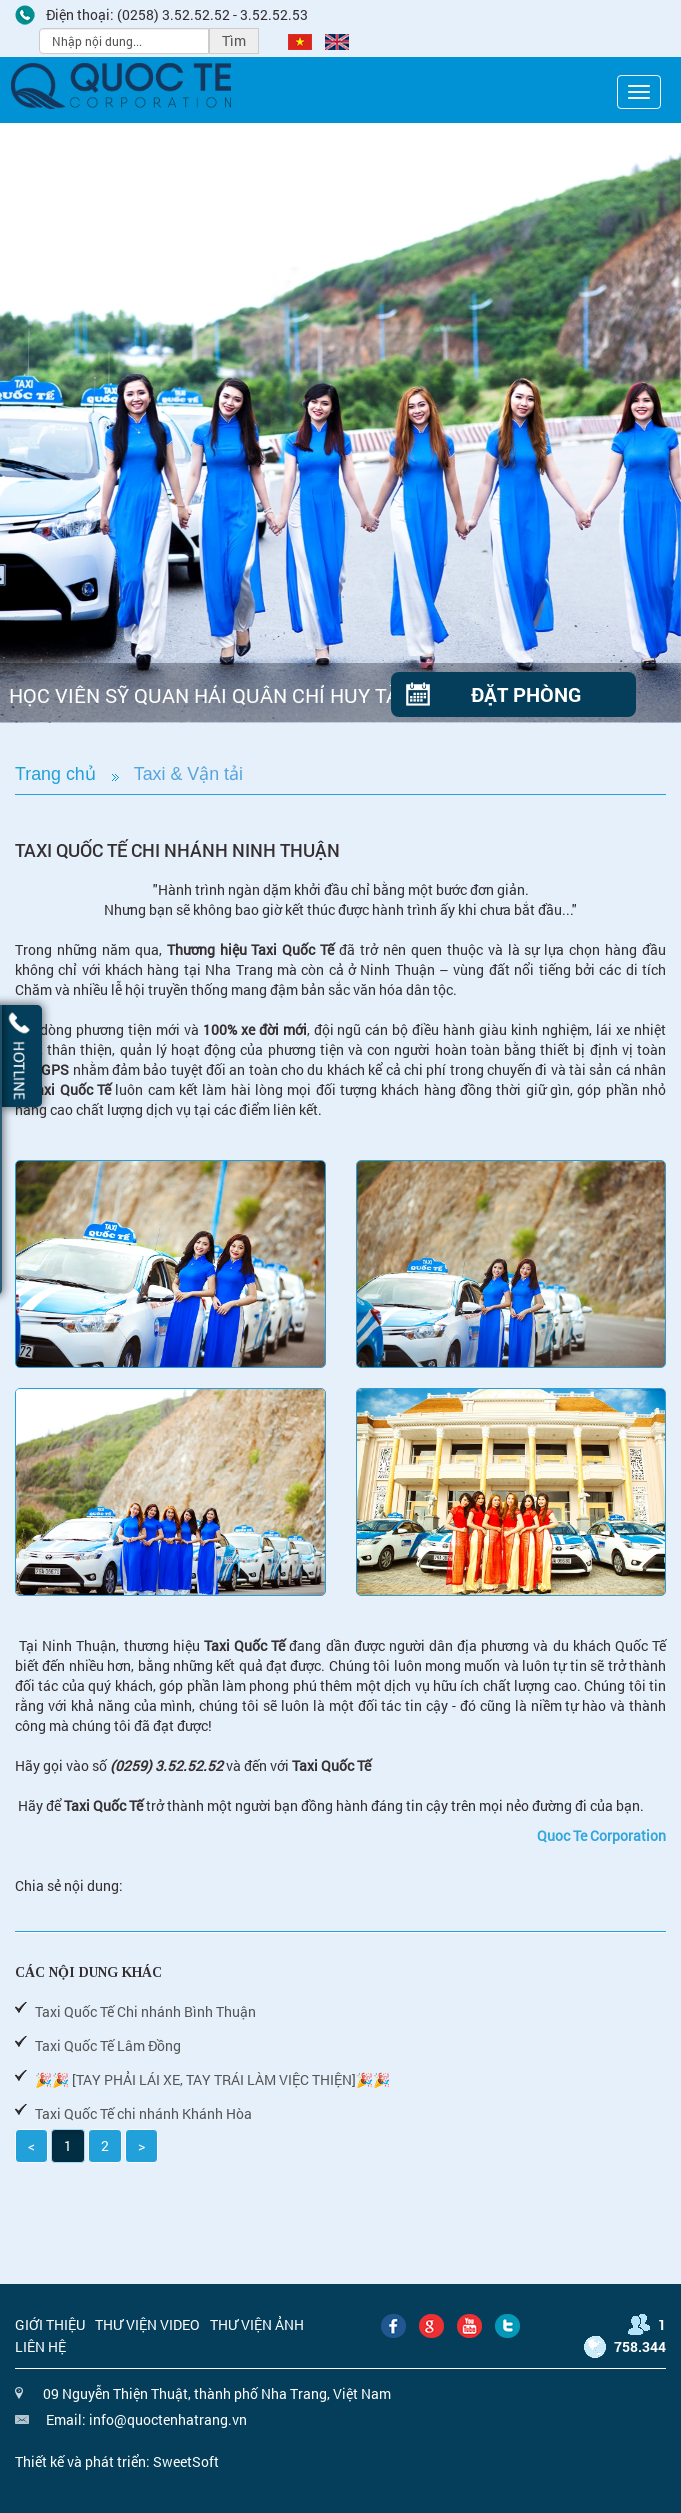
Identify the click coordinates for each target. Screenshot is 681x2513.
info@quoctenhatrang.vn (168, 2419)
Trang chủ (55, 774)
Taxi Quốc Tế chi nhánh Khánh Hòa (143, 2113)
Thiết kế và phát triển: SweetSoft (117, 2461)
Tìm (234, 40)
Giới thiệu (50, 2324)
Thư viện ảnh (257, 2324)
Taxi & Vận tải (188, 774)
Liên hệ (40, 2346)
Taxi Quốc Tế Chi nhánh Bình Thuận (145, 2011)
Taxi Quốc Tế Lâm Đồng (108, 2045)
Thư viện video (147, 2324)
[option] (340, 423)
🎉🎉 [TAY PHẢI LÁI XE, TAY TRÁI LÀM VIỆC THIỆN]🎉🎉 (212, 2079)
